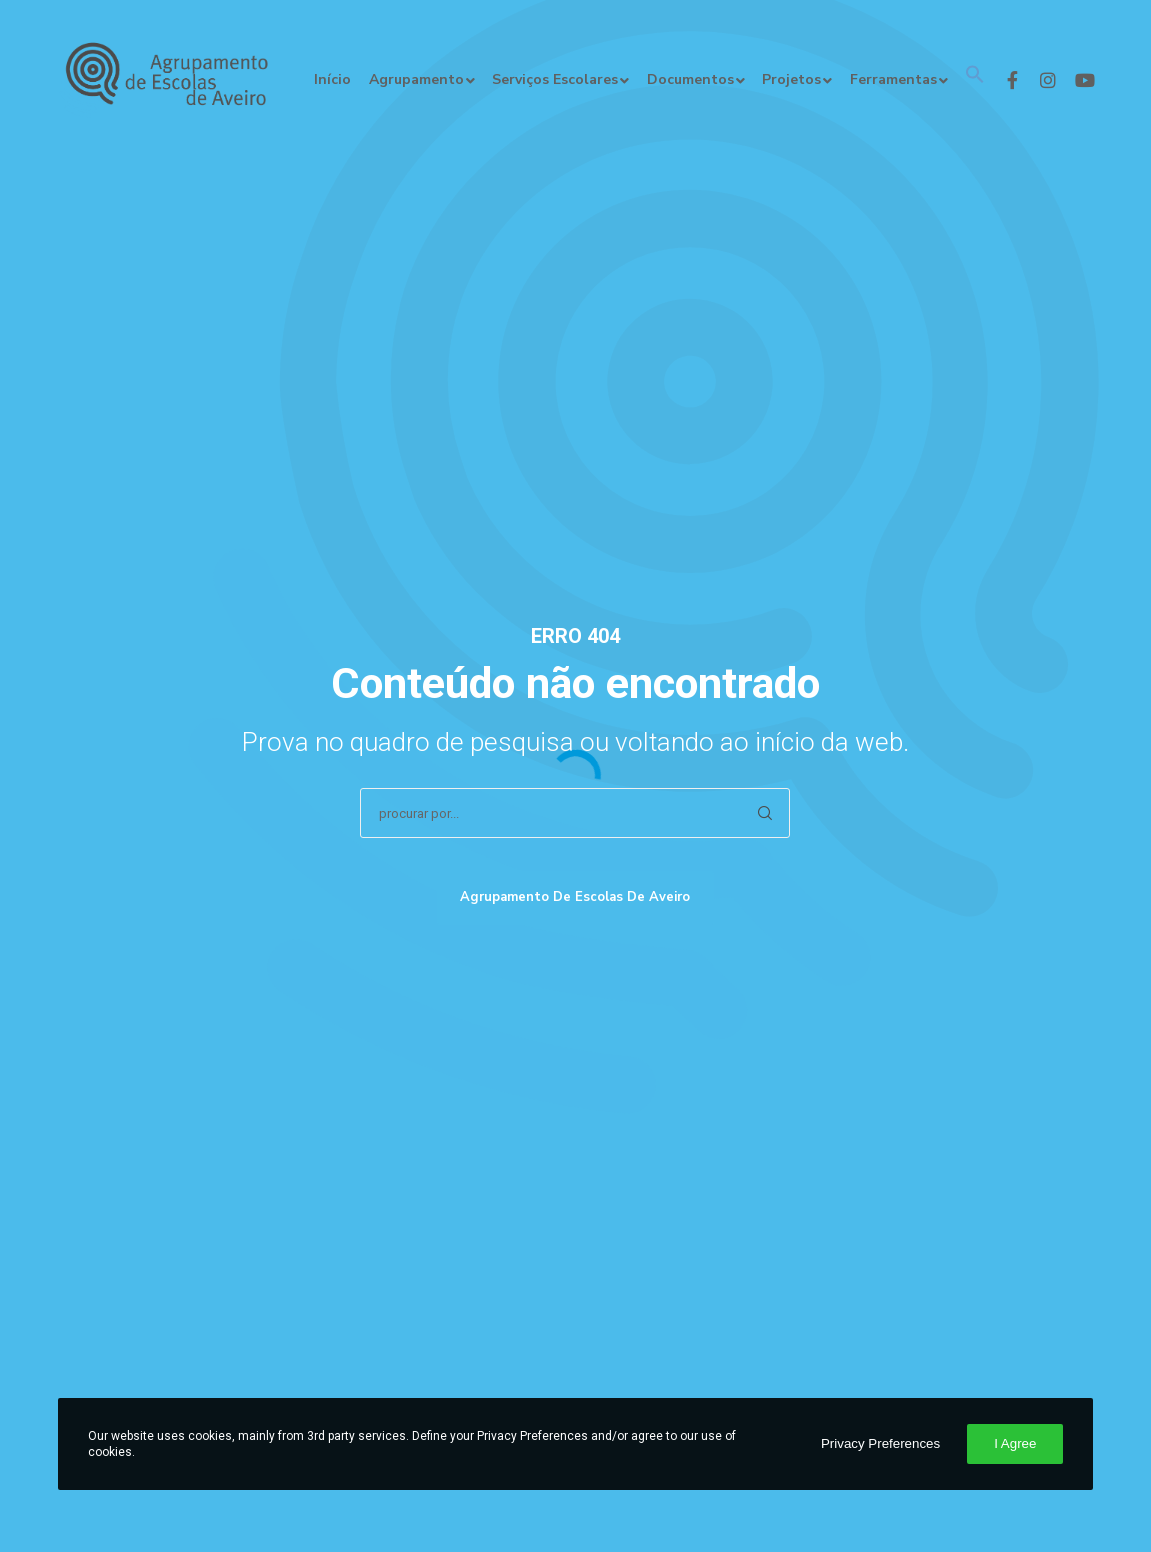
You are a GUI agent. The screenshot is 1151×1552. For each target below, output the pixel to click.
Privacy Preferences (880, 1443)
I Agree (1015, 1443)
